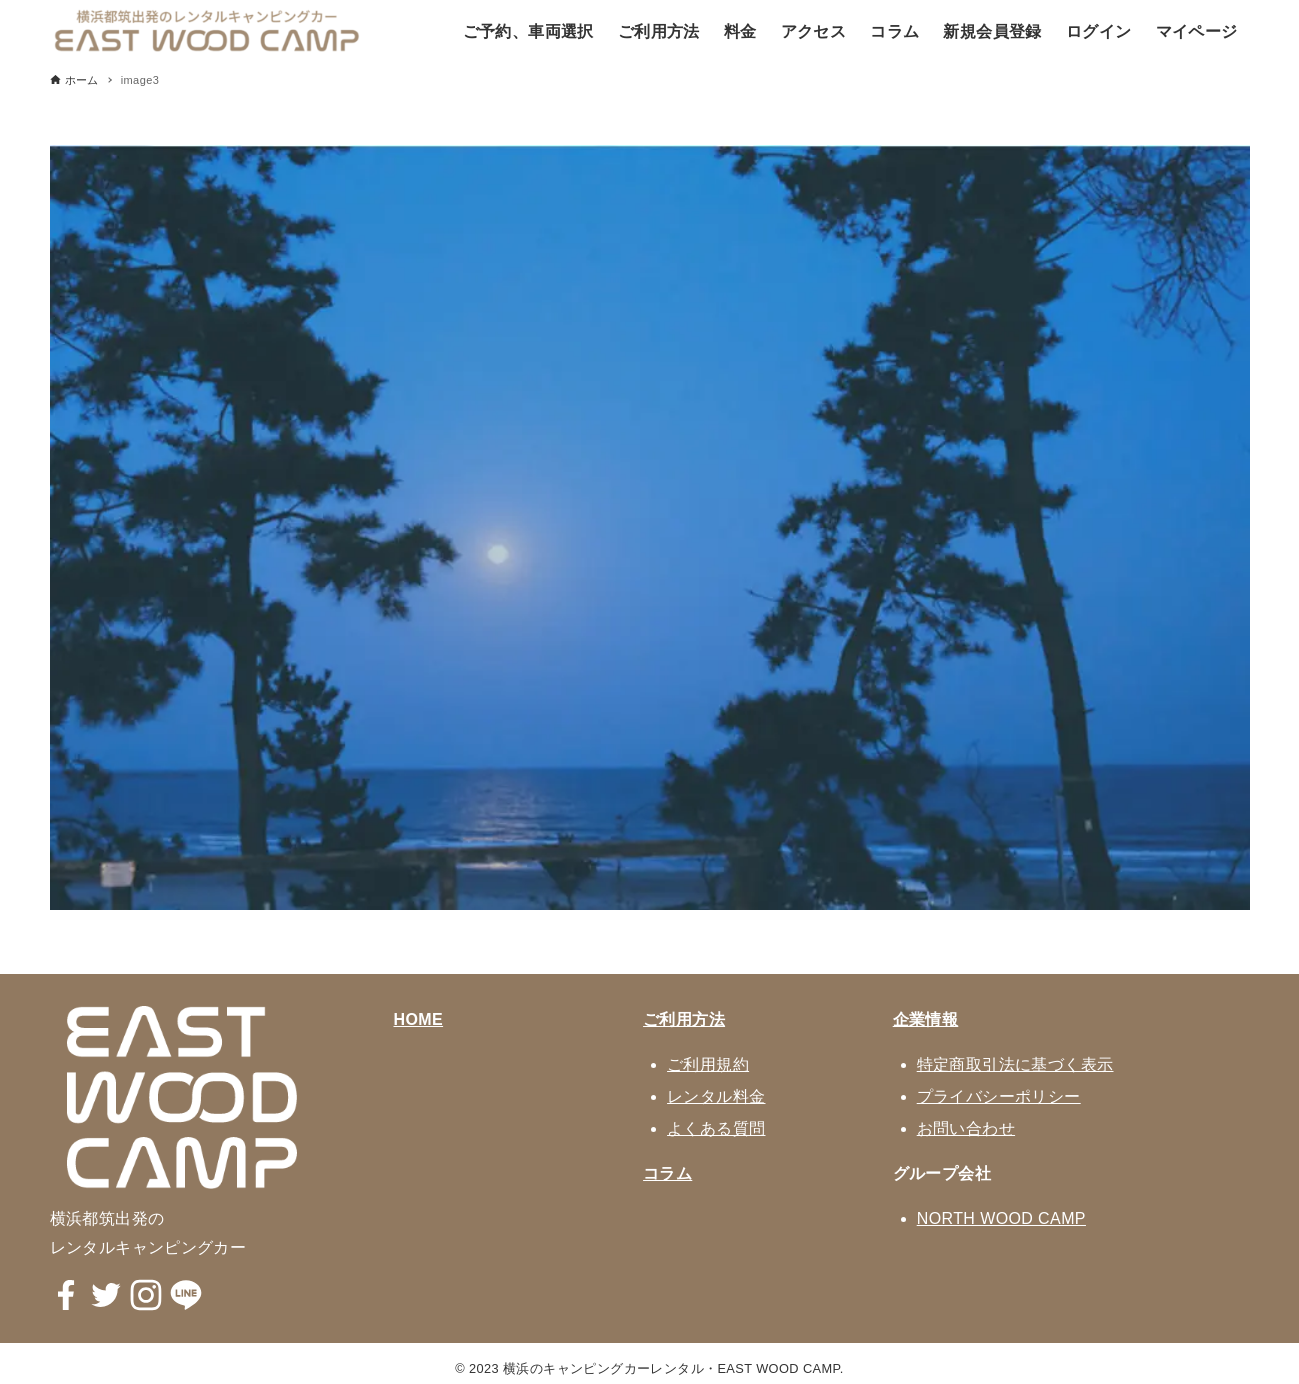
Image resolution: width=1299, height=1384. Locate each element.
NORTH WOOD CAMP (1001, 1218)
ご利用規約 (708, 1064)
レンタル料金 (716, 1096)
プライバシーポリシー (999, 1096)
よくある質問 (716, 1128)
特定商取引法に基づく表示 (1015, 1064)
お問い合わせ (966, 1128)
